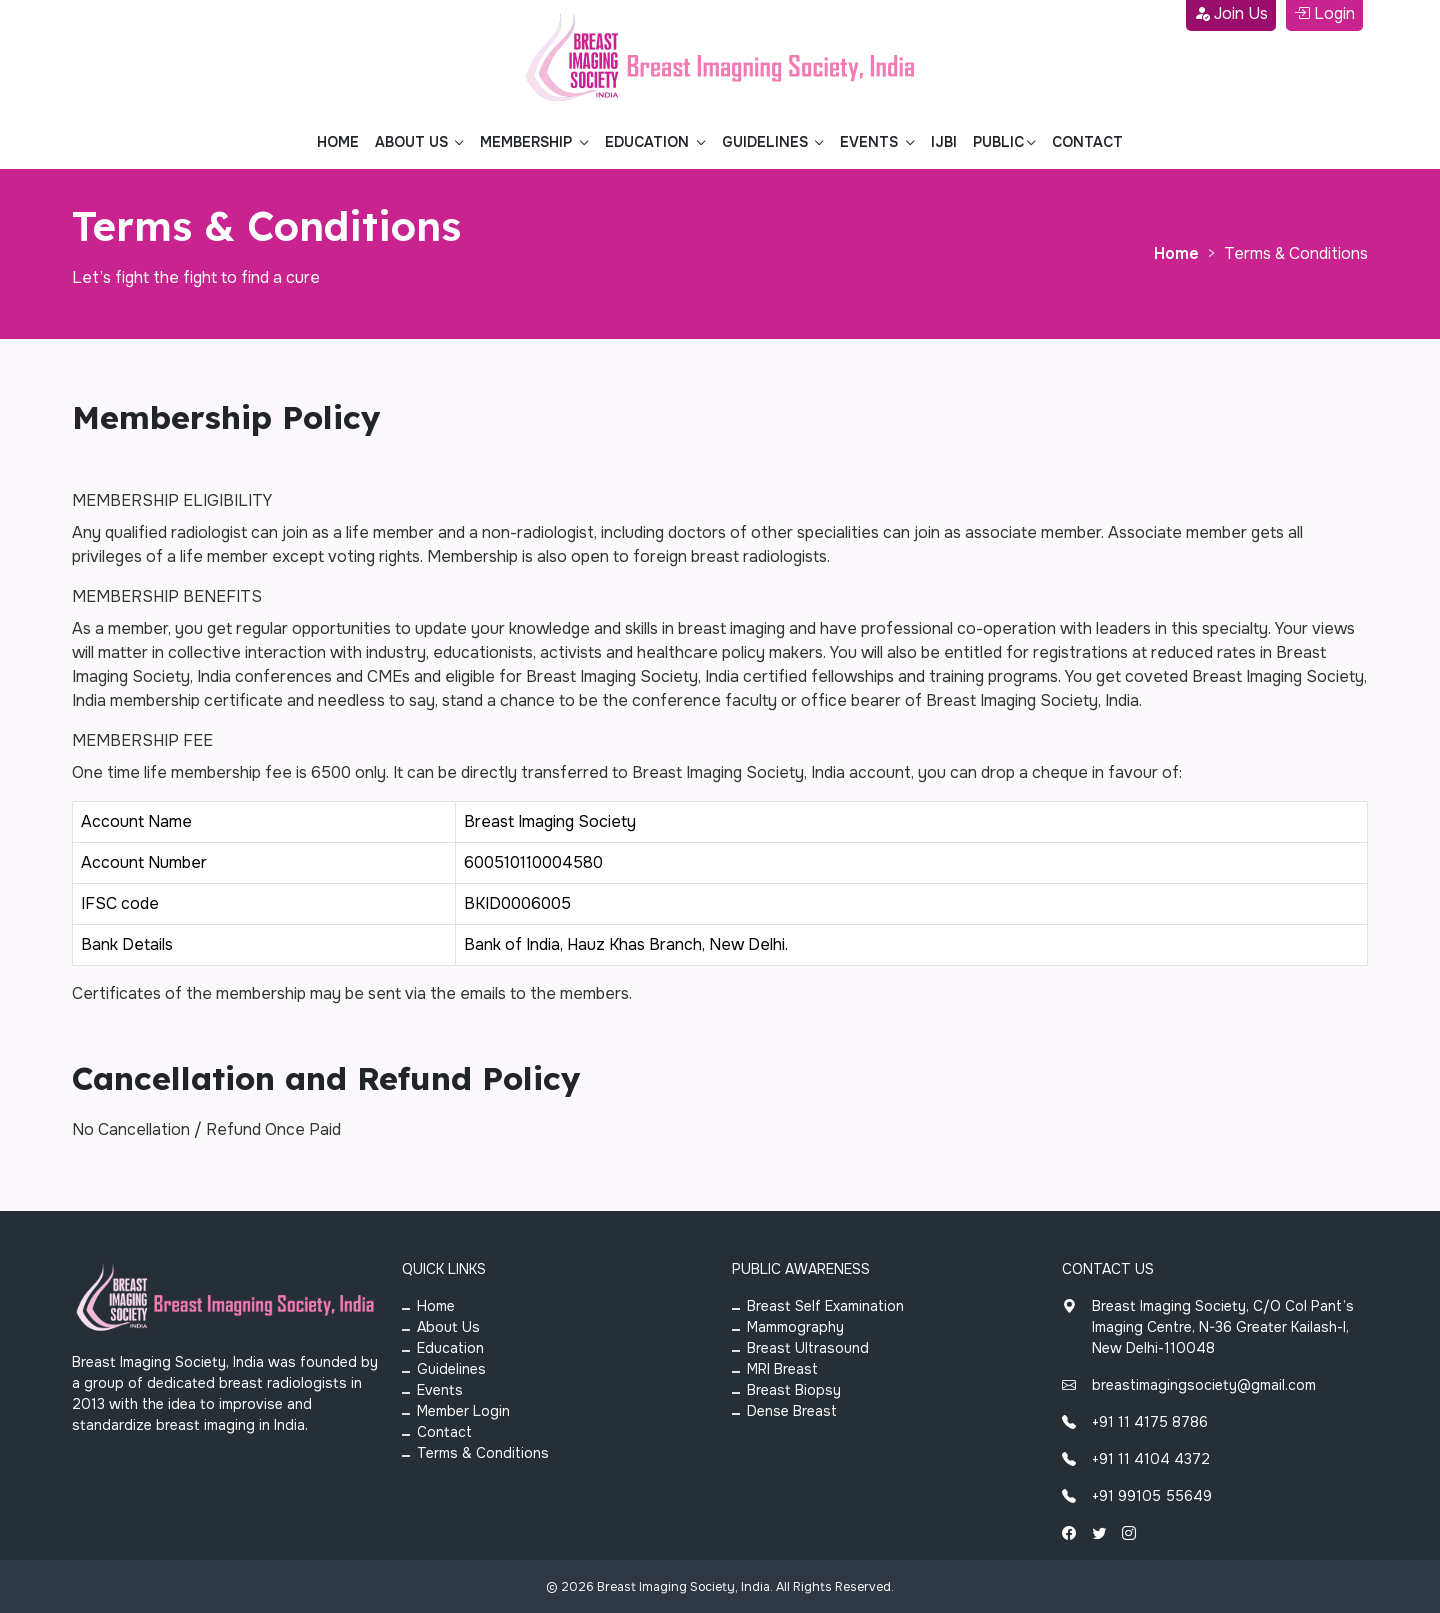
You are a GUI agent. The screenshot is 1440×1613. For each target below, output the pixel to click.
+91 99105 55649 (1137, 1496)
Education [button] (649, 142)
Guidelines (451, 1369)
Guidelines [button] (767, 142)
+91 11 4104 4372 (1136, 1459)
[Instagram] (1129, 1533)
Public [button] (998, 142)
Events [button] (871, 142)
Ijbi (944, 142)
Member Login (463, 1411)
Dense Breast (792, 1411)
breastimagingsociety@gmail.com (1189, 1385)
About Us (448, 1327)
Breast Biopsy (794, 1390)
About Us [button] (413, 142)
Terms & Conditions (483, 1453)
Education (450, 1348)
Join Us (1231, 13)
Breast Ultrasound (808, 1348)
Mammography (795, 1327)
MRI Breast (782, 1369)
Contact (1087, 142)
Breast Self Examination (825, 1306)
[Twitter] (1099, 1533)
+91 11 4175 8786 (1135, 1422)
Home (338, 142)
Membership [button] (528, 142)
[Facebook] (1069, 1533)
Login (1324, 13)
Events (440, 1390)
